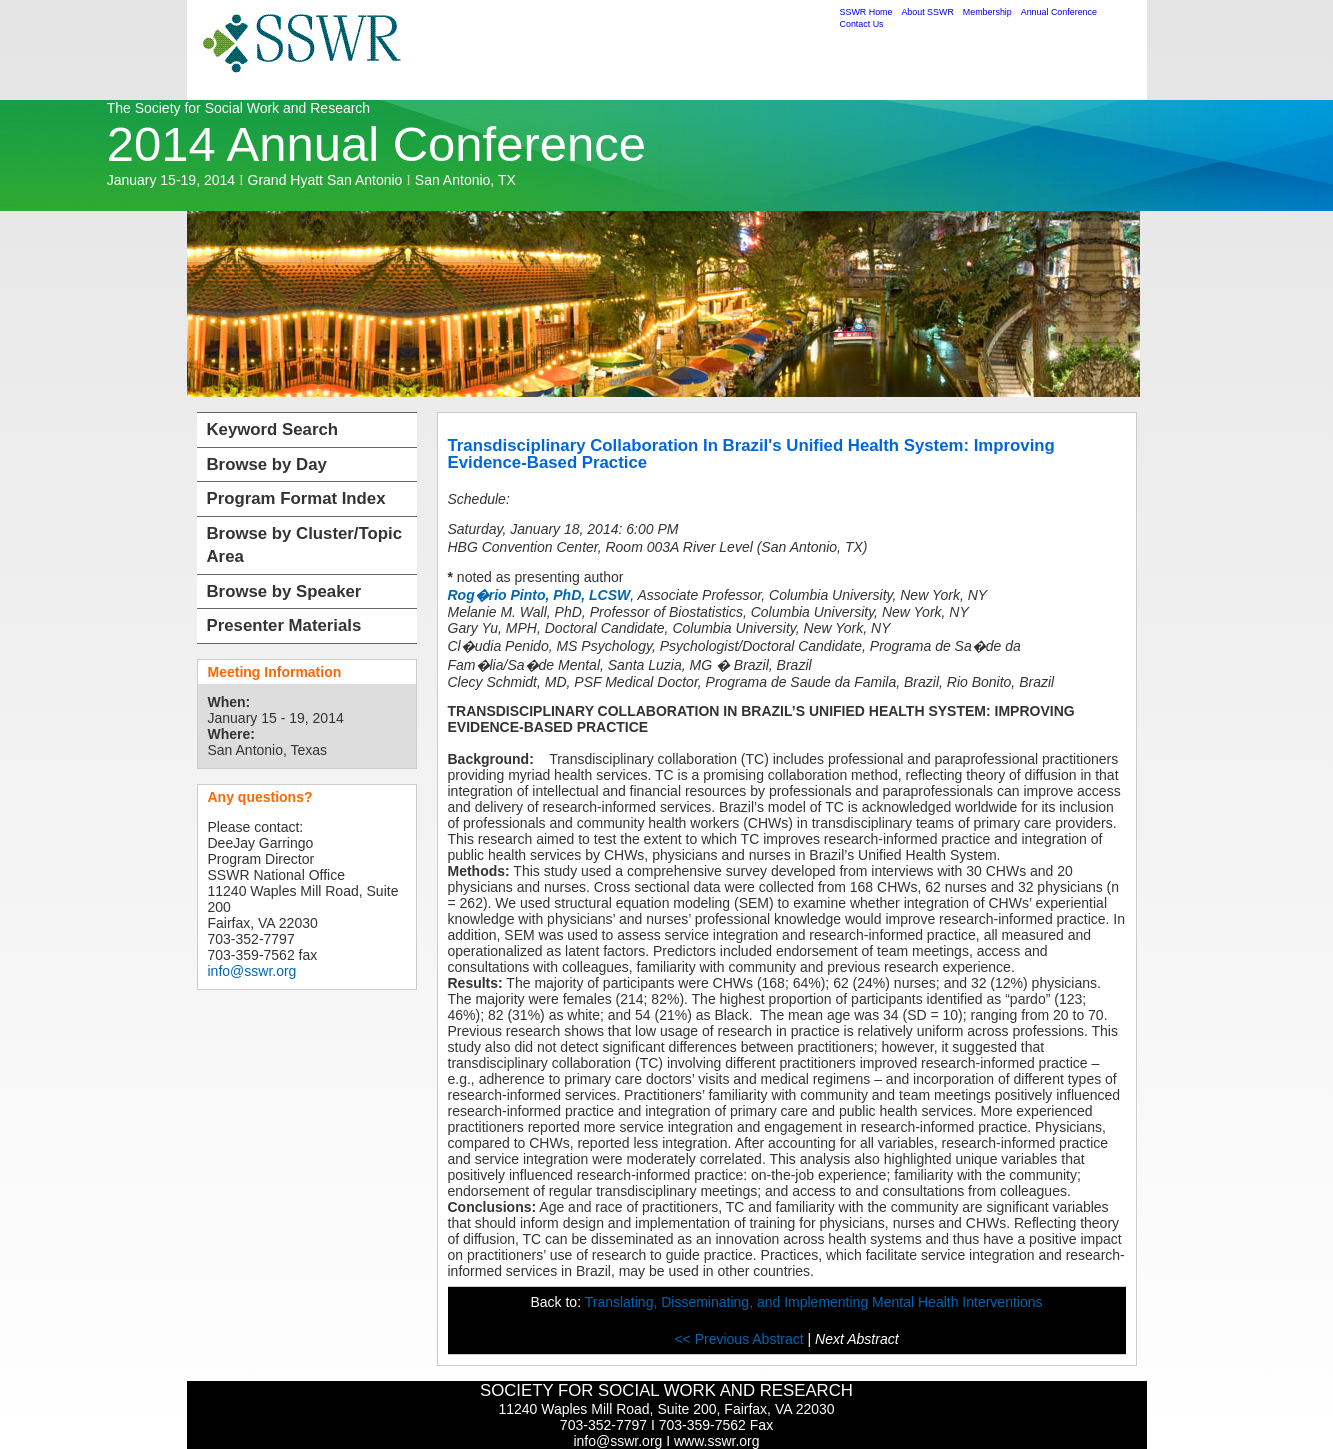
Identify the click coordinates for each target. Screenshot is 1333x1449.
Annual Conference (1059, 12)
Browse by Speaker (284, 591)
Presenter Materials (284, 625)
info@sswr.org (252, 971)
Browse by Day (267, 464)
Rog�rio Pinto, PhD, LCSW (539, 595)
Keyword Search (273, 429)
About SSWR (927, 12)
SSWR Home (866, 12)
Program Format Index (296, 498)
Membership (987, 12)
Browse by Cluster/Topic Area (305, 545)
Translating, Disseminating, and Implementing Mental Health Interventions (814, 1302)
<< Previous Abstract (740, 1339)
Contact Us (862, 24)
